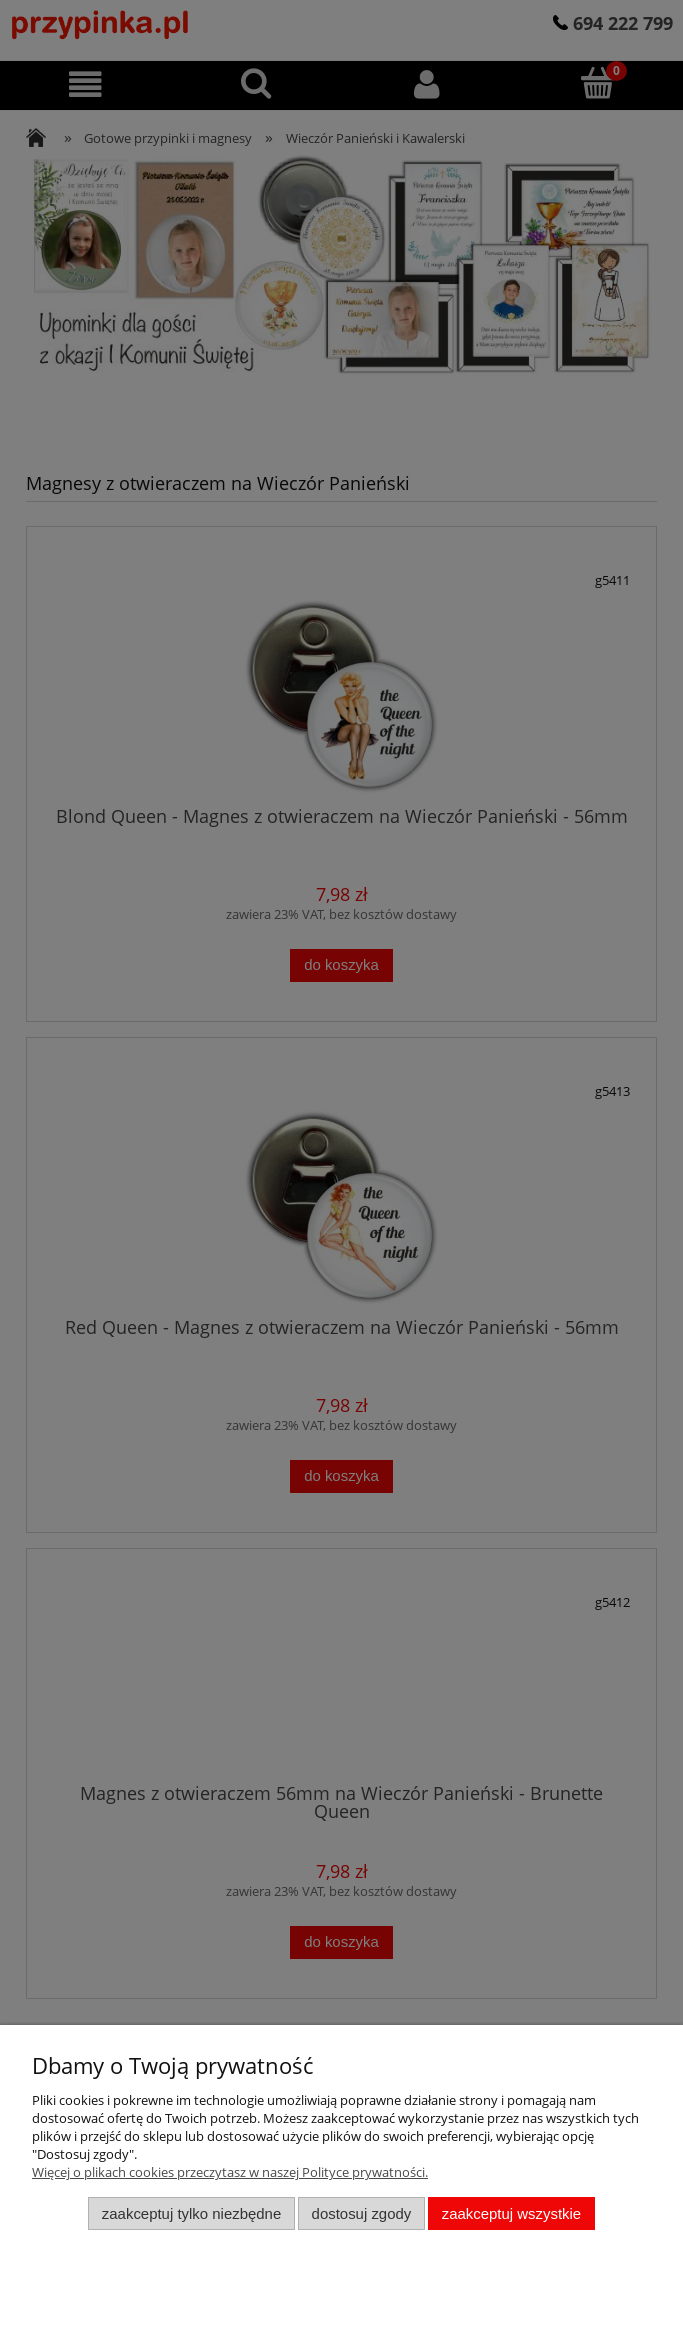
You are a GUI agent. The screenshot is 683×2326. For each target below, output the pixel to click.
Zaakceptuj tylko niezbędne (191, 2213)
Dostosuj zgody (362, 2213)
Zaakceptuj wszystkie (511, 2213)
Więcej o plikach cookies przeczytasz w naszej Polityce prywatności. (230, 2172)
